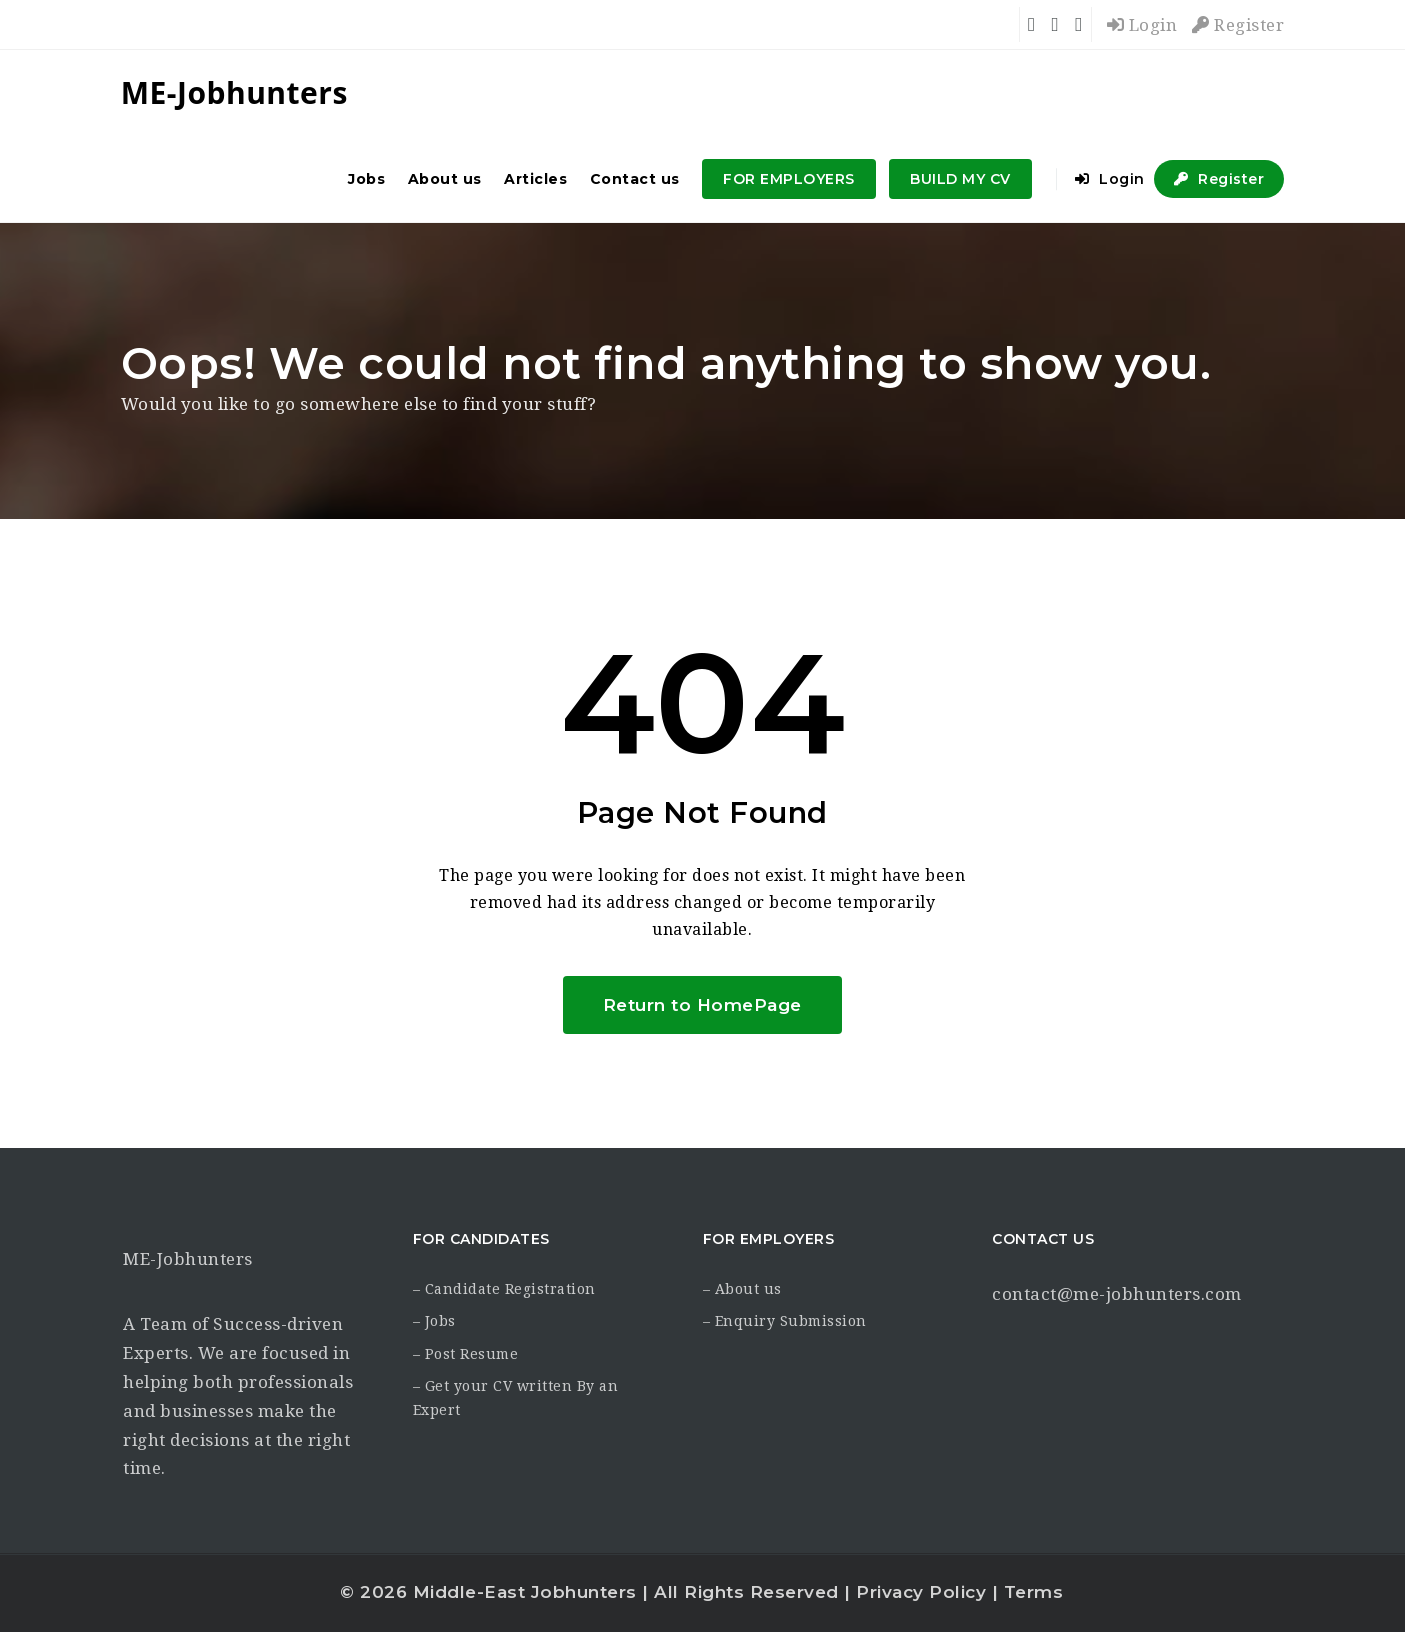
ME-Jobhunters (188, 1259)
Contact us (635, 179)
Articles (535, 179)
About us (445, 179)
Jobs (366, 179)
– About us (742, 1289)
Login (1142, 25)
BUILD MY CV (960, 179)
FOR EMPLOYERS (789, 179)
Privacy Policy (921, 1592)
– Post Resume (466, 1354)
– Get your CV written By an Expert (516, 1398)
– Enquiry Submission (785, 1321)
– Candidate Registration (504, 1289)
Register (1238, 25)
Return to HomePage (702, 1005)
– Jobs (434, 1321)
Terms (1034, 1592)
